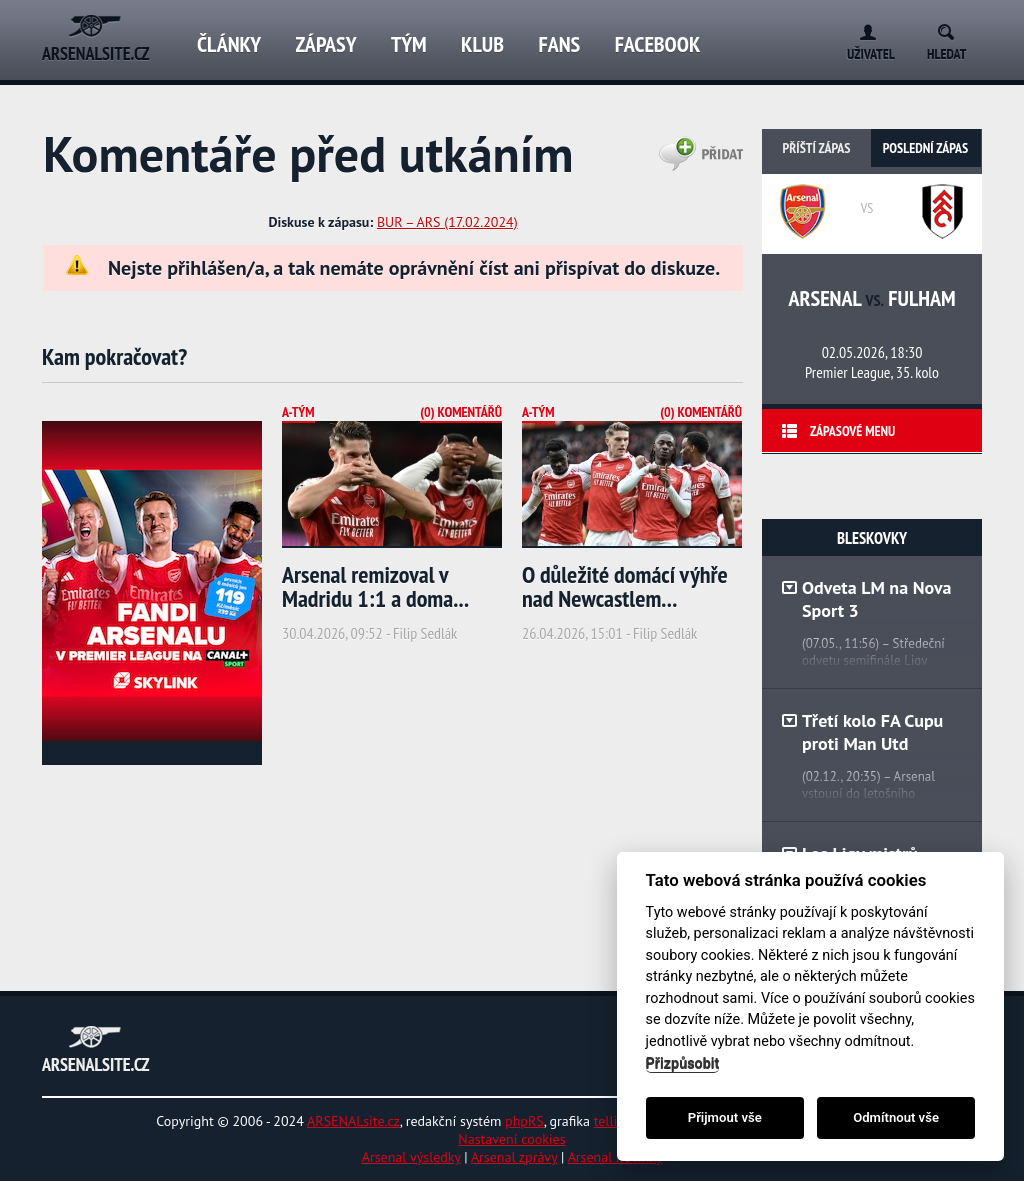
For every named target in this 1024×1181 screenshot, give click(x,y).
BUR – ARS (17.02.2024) (447, 222)
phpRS (524, 1121)
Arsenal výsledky (411, 1157)
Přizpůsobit (683, 1063)
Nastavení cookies (511, 1139)
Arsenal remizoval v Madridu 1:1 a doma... (375, 586)
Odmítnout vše (896, 1117)
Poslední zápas (925, 148)
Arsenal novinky (615, 1157)
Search (952, 28)
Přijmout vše (725, 1117)
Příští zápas (817, 148)
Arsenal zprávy (514, 1157)
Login (863, 28)
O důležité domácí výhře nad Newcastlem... (625, 586)
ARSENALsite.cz (353, 1121)
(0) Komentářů (461, 412)
